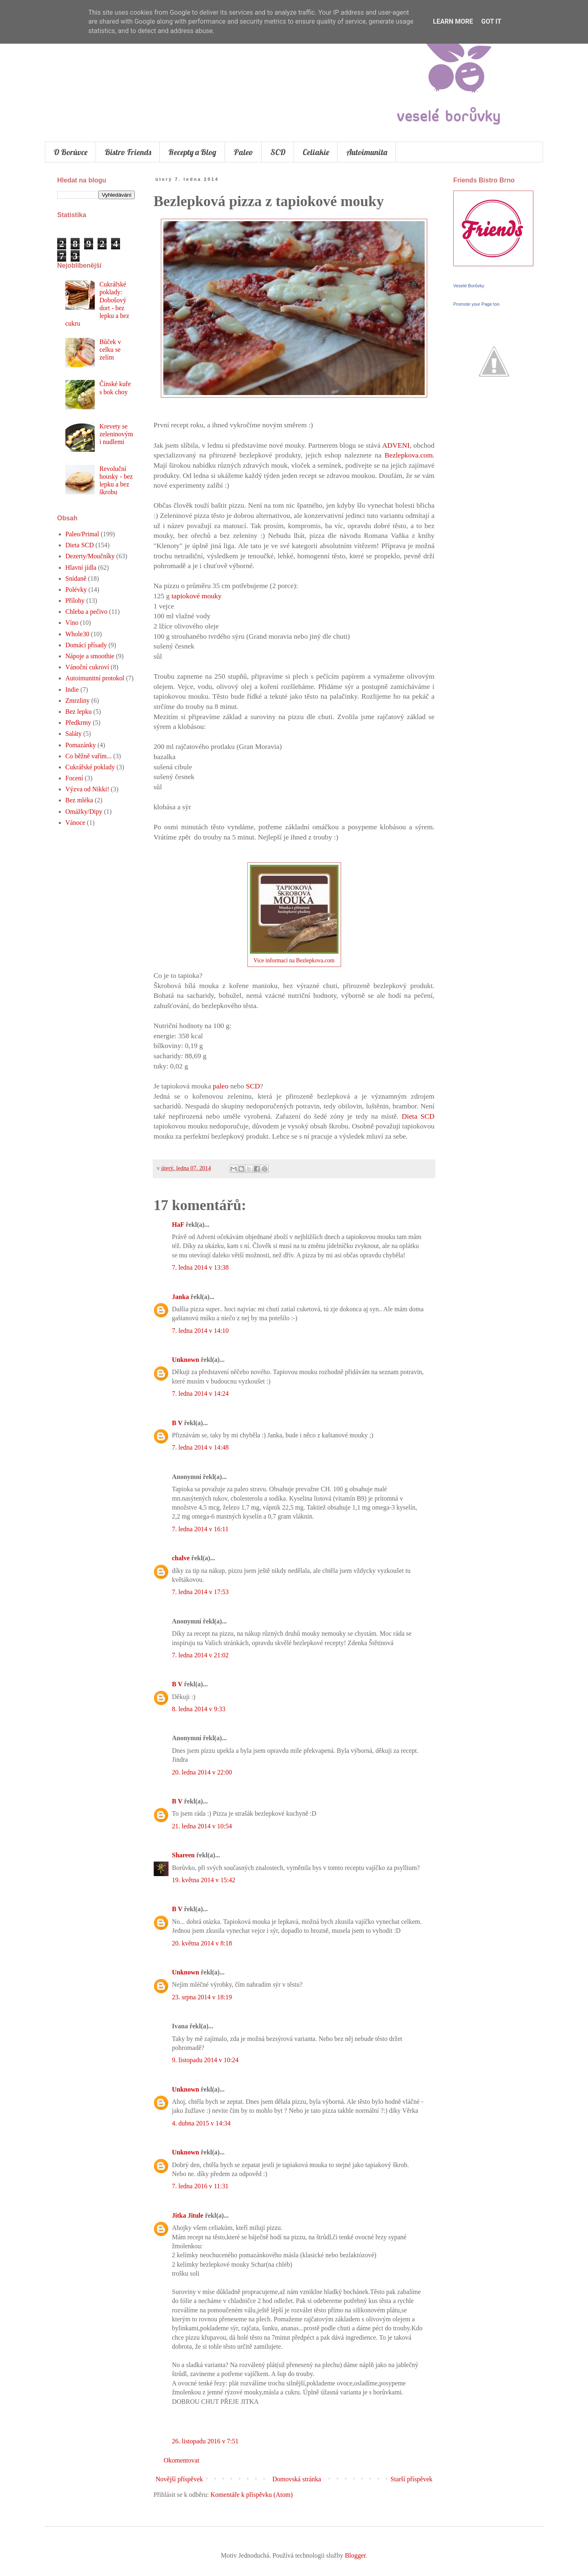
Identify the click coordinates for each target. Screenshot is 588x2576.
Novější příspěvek (179, 2479)
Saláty (73, 733)
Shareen (183, 1855)
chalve (181, 1557)
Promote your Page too (476, 304)
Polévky (76, 589)
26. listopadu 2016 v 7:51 (205, 2441)
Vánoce (75, 822)
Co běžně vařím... (88, 756)
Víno (71, 622)
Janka (180, 1296)
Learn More (453, 21)
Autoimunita (366, 152)
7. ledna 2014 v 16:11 (200, 1529)
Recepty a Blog (192, 152)
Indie (72, 689)
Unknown (185, 1359)
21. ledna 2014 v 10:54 (202, 1826)
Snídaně (76, 578)
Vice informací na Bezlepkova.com (294, 960)
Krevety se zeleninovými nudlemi (116, 434)
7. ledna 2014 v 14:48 (200, 1447)
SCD (277, 152)
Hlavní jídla (80, 567)
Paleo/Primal (82, 534)
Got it (491, 21)
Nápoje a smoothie (89, 656)
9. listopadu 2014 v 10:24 (205, 2059)
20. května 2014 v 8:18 (202, 1943)
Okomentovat (181, 2460)
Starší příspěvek (411, 2479)
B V (177, 1422)
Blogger (355, 2555)
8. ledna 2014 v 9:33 (198, 1708)
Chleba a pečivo (86, 611)
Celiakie (316, 152)
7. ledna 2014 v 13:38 (200, 1267)
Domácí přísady (86, 645)
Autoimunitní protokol (94, 678)
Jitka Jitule (187, 2215)
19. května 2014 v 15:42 (203, 1879)
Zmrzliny (77, 700)
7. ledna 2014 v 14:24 (200, 1393)
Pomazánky (80, 745)
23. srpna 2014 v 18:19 (202, 1997)
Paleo (243, 152)
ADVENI (396, 445)
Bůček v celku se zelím (110, 349)
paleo (220, 1086)
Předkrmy (78, 722)
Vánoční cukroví (87, 667)
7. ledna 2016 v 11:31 (200, 2186)
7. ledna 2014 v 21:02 (200, 1655)
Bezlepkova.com (409, 455)
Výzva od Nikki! (87, 789)
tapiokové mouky (197, 596)
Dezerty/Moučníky (90, 556)
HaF (178, 1224)
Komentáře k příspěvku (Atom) (252, 2494)
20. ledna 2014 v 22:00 (202, 1772)
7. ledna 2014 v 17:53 (200, 1591)
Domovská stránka (296, 2479)
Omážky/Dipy (83, 811)
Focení (74, 778)
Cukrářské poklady (90, 767)
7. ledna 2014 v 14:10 (200, 1330)
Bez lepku (78, 711)
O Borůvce (70, 152)
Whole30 (77, 634)
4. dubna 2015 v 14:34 (201, 2123)
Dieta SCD (418, 1116)
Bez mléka (79, 800)
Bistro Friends (128, 152)
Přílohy (75, 600)
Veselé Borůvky (468, 285)
